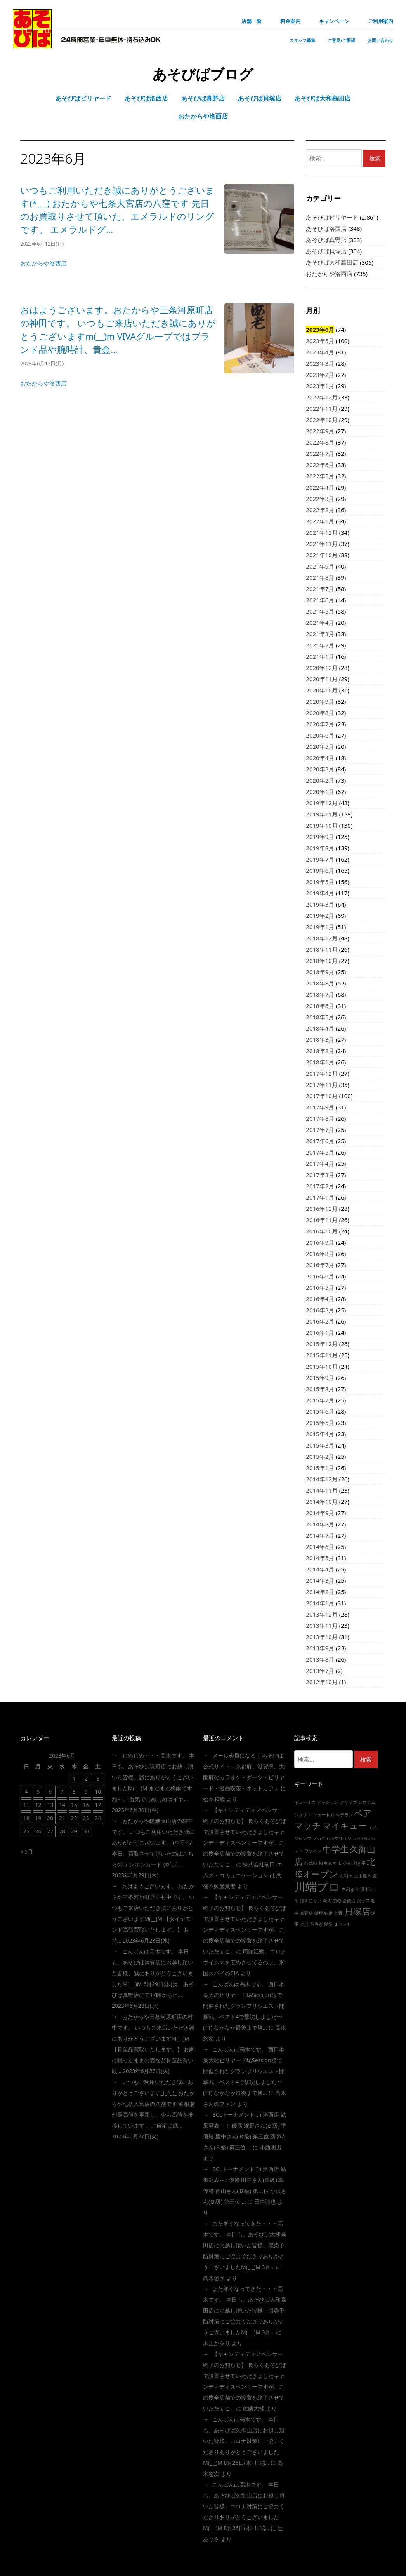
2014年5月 (320, 1558)
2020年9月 (320, 701)
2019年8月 (320, 848)
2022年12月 (321, 397)
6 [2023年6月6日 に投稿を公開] (50, 1791)
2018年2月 (320, 1051)
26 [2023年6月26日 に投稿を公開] (38, 1831)
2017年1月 (320, 1197)
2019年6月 (320, 870)
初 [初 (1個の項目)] (321, 1863)
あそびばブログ (203, 74)
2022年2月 (320, 510)
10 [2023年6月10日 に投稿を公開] (98, 1791)
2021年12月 (321, 532)
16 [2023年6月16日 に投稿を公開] (86, 1805)
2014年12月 (321, 1479)
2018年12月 (321, 938)
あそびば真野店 (326, 240)
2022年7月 (320, 453)
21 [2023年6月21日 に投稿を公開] (62, 1818)
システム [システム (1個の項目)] (366, 1802)
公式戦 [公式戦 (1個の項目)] (310, 1863)
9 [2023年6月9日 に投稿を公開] (85, 1791)
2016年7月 (320, 1265)
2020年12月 (321, 667)
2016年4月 (320, 1299)
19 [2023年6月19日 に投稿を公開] (38, 1818)
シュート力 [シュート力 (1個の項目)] (323, 1814)
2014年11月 (321, 1490)
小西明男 (270, 2147)
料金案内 (290, 20)
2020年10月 (321, 690)
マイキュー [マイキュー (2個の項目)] (345, 1825)
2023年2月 (320, 374)
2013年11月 (321, 1625)
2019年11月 (321, 814)
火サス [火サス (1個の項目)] (363, 1900)
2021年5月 (320, 611)
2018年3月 (320, 1039)
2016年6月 (320, 1276)
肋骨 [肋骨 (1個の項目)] (338, 1913)
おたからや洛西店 (43, 263)
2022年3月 (320, 498)
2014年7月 (320, 1535)
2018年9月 (320, 972)
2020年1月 (320, 791)
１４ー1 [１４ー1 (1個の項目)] (341, 1924)
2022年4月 (320, 487)
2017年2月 (320, 1186)
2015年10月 (321, 1366)
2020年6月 (320, 735)
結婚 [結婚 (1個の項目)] (328, 1913)
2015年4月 (320, 1434)
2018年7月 (320, 994)
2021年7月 (320, 589)
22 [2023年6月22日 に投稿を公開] (74, 1818)
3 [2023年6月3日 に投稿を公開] (97, 1778)
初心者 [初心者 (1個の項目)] (344, 1863)
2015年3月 (320, 1445)
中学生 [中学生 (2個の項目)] (336, 1849)
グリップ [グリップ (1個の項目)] (348, 1802)
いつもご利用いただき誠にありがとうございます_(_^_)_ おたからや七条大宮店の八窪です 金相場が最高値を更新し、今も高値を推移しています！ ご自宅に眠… (153, 2103)
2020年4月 (320, 758)
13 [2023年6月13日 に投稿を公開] (50, 1805)
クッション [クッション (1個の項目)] (327, 1802)
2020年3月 (320, 769)
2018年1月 (320, 1062)
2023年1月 (320, 386)
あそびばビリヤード (332, 217)
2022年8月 (320, 442)
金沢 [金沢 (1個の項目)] (304, 1924)
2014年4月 (320, 1569)
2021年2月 (320, 645)
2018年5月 (320, 1017)
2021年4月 (320, 622)
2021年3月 (320, 634)
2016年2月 (320, 1321)
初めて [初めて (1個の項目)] (330, 1863)
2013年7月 (320, 1670)
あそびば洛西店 (326, 228)
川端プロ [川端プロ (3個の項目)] (317, 1886)
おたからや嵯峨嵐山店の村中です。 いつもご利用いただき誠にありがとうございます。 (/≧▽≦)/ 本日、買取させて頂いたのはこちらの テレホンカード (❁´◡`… (153, 1842)
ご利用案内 (380, 20)
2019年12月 (321, 803)
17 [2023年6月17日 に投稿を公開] (98, 1805)
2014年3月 (320, 1580)
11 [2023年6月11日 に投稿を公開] (26, 1805)
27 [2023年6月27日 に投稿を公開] (50, 1831)
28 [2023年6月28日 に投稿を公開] (62, 1831)
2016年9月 (320, 1242)
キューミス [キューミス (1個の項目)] (305, 1802)
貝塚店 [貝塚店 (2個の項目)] (357, 1911)
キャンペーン (334, 20)
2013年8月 (320, 1659)
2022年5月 (320, 476)
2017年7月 (320, 1130)
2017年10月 (321, 1096)
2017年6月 (320, 1141)
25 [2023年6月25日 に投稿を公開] (26, 1831)
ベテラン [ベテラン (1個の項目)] (344, 1814)
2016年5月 (320, 1287)
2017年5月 (320, 1152)
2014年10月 (321, 1501)
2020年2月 (320, 780)
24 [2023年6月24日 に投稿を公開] (98, 1818)
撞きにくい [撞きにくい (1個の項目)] (310, 1900)
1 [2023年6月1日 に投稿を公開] (74, 1778)
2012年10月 (321, 1682)
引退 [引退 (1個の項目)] (360, 1889)
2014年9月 (320, 1513)
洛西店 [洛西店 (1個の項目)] (349, 1900)
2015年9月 (320, 1377)
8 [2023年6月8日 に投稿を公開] (74, 1791)
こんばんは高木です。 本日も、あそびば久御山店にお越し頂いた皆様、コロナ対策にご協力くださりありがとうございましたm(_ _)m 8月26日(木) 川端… (244, 2441)
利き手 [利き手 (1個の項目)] (359, 1863)
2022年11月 (321, 408)
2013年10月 (321, 1637)
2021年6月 (320, 600)
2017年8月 (320, 1118)
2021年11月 (321, 544)
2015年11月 (321, 1355)
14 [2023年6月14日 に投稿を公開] (62, 1805)
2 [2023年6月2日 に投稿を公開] (85, 1778)
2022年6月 (320, 465)
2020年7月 (320, 724)
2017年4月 (320, 1163)
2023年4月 (320, 352)
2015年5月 (320, 1423)
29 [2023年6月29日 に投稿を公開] (74, 1831)
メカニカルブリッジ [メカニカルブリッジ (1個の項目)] (332, 1838)
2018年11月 (321, 949)
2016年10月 (321, 1231)
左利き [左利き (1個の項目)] (348, 1889)
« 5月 (26, 1851)
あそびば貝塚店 (326, 251)
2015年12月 (321, 1344)
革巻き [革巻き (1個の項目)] (316, 1924)
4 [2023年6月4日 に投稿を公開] (26, 1791)
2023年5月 (320, 341)
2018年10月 (321, 960)
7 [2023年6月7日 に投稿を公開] (62, 1791)
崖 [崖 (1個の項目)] (374, 1875)
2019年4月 (320, 893)
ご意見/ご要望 (341, 40)
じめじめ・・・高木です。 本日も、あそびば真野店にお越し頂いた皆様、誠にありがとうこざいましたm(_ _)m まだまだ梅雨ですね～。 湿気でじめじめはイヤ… (153, 1777)
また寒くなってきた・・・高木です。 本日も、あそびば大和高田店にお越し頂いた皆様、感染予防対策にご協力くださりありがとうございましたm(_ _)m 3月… (244, 2245)
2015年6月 (320, 1411)
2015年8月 (320, 1389)
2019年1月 (320, 927)
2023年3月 (320, 363)
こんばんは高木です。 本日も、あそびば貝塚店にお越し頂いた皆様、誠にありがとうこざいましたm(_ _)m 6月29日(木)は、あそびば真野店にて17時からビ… (153, 1973)
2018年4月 (320, 1028)
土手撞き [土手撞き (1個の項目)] (362, 1875)
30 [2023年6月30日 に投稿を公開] (86, 1831)
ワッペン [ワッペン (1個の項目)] (312, 1851)
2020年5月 (320, 746)
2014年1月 (320, 1603)
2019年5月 (320, 882)
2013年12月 (321, 1614)
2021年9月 (320, 566)
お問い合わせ (380, 40)
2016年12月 (321, 1208)
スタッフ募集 (302, 40)
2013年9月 (320, 1648)
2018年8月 (320, 983)
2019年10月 (321, 825)
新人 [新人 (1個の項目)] (327, 1900)
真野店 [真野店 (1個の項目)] (306, 1913)
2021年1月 (320, 656)
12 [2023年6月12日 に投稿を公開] (38, 1805)
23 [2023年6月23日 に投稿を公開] (86, 1818)
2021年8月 (320, 577)
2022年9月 (320, 431)
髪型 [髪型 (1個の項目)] (328, 1924)
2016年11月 (321, 1220)
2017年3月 (320, 1175)
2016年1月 (320, 1332)
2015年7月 (320, 1400)
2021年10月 (321, 555)
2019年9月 (320, 837)
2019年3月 (320, 904)
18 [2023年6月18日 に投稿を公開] (26, 1818)
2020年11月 (321, 679)
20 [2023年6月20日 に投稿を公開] (50, 1818)
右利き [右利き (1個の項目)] (346, 1875)
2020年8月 (320, 713)
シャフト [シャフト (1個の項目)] (302, 1814)
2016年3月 (320, 1310)
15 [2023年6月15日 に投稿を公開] (74, 1805)
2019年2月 (320, 915)
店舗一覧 (251, 20)
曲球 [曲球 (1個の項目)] (337, 1900)
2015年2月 (320, 1456)
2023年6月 (320, 329)
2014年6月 (320, 1546)
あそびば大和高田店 (332, 262)
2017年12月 (321, 1073)
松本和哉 (214, 1799)
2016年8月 (320, 1253)
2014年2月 (320, 1592)
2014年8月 (320, 1524)
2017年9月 (320, 1107)
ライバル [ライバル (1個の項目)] (361, 1838)
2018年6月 (320, 1006)
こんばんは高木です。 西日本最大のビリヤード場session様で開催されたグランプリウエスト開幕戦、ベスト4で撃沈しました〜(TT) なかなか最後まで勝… (244, 2005)
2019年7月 (320, 859)
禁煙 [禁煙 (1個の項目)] (318, 1913)
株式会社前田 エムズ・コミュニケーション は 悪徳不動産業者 (242, 1875)
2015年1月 (320, 1468)
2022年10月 (321, 420)
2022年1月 (320, 521)
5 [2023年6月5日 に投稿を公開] (38, 1791)
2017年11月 (321, 1084)
